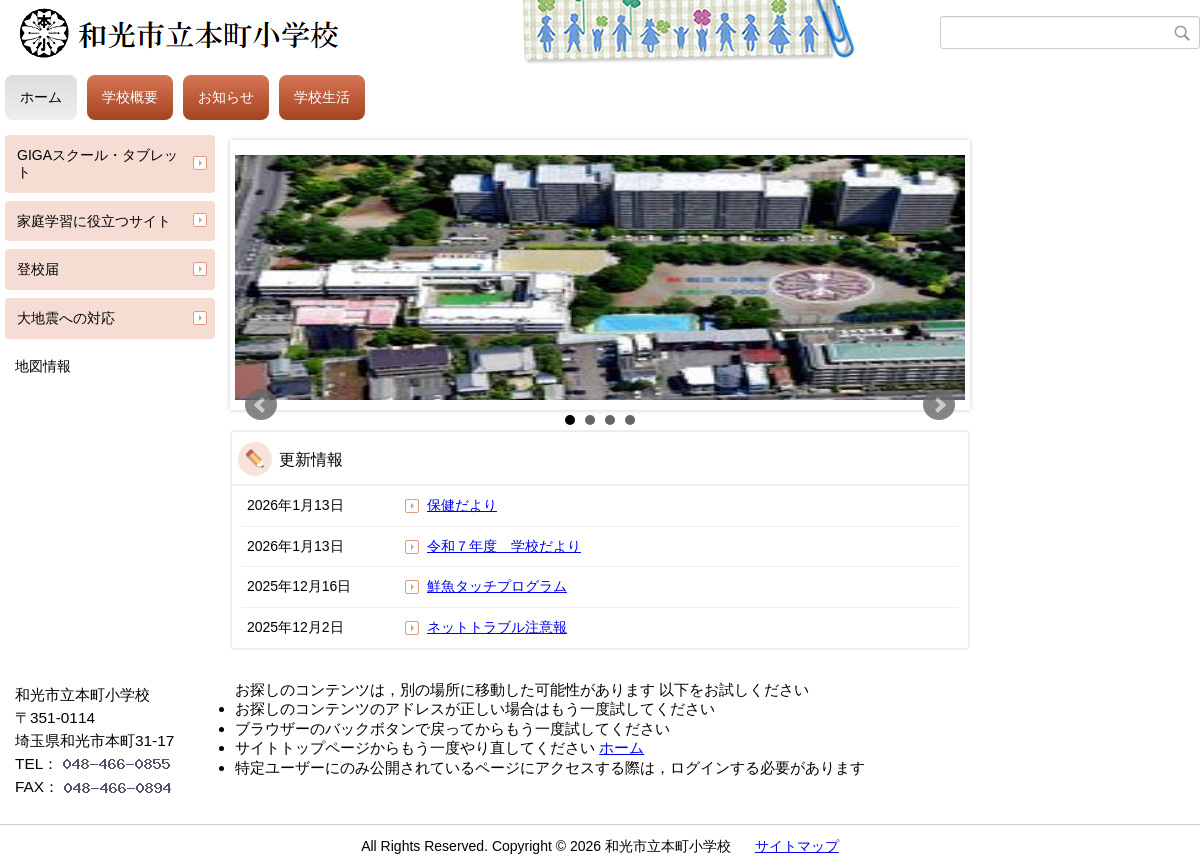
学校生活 (322, 97)
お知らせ (226, 97)
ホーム (41, 97)
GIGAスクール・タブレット (97, 163)
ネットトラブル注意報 (497, 627)
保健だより (462, 505)
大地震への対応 (66, 318)
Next (939, 405)
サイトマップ (797, 846)
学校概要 (130, 97)
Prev (261, 405)
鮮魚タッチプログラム (497, 586)
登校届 (38, 269)
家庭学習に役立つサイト (94, 221)
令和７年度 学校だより (504, 546)
